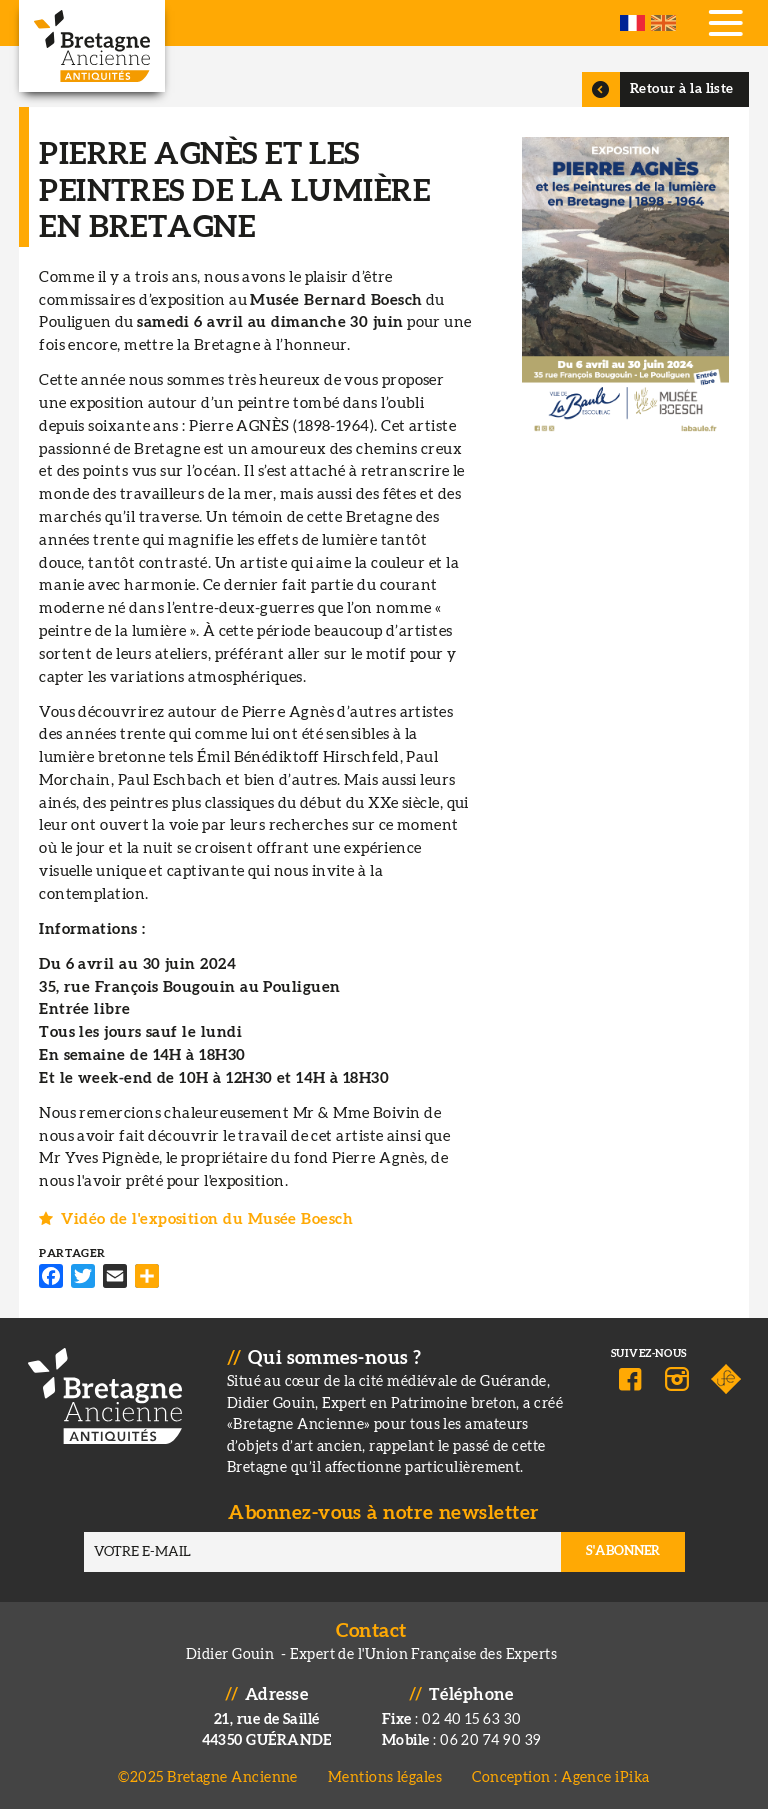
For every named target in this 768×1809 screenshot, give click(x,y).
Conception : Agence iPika (560, 1777)
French (632, 23)
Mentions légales (385, 1777)
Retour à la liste (682, 89)
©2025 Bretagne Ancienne (208, 1777)
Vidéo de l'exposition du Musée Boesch (207, 1219)
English (663, 23)
